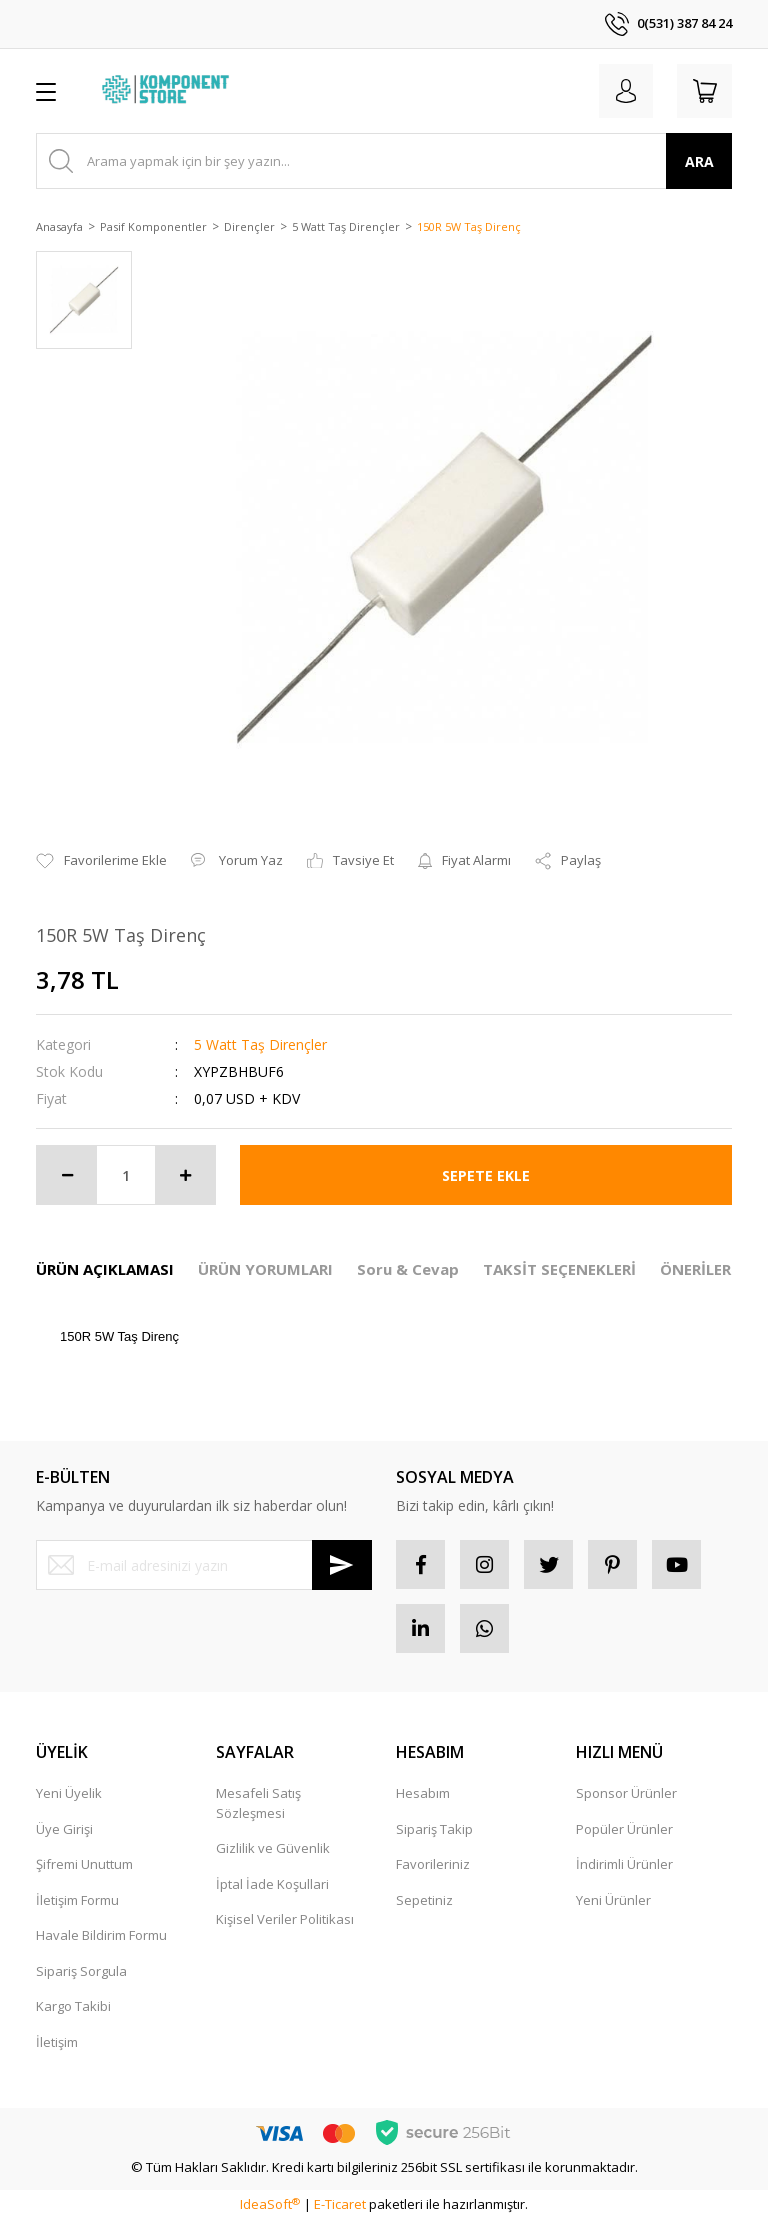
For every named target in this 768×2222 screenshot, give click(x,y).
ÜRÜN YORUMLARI (265, 1269)
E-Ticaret (340, 2206)
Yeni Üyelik (69, 1795)
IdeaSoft (270, 2206)
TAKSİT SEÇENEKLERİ (559, 1269)
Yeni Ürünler (613, 1902)
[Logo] (167, 91)
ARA (699, 161)
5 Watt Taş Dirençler (260, 1044)
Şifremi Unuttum (84, 1866)
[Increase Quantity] (185, 1175)
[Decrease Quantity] (67, 1175)
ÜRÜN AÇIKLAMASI (105, 1269)
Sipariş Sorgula (81, 1973)
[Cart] (704, 91)
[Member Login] (624, 91)
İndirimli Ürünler (624, 1866)
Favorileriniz (433, 1866)
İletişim (57, 2044)
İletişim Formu (77, 1902)
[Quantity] (126, 1175)
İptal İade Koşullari (272, 1886)
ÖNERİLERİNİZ (711, 1269)
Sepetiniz (424, 1902)
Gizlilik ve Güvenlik (273, 1850)
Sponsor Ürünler (626, 1795)
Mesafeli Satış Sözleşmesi (258, 1805)
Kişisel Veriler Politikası (285, 1921)
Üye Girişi (64, 1831)
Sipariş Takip (434, 1831)
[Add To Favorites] (101, 861)
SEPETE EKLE (486, 1175)
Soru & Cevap (408, 1269)
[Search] (384, 161)
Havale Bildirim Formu (101, 1937)
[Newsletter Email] (204, 1565)
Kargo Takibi (73, 2008)
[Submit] (342, 1565)
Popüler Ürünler (624, 1831)
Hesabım (423, 1795)
